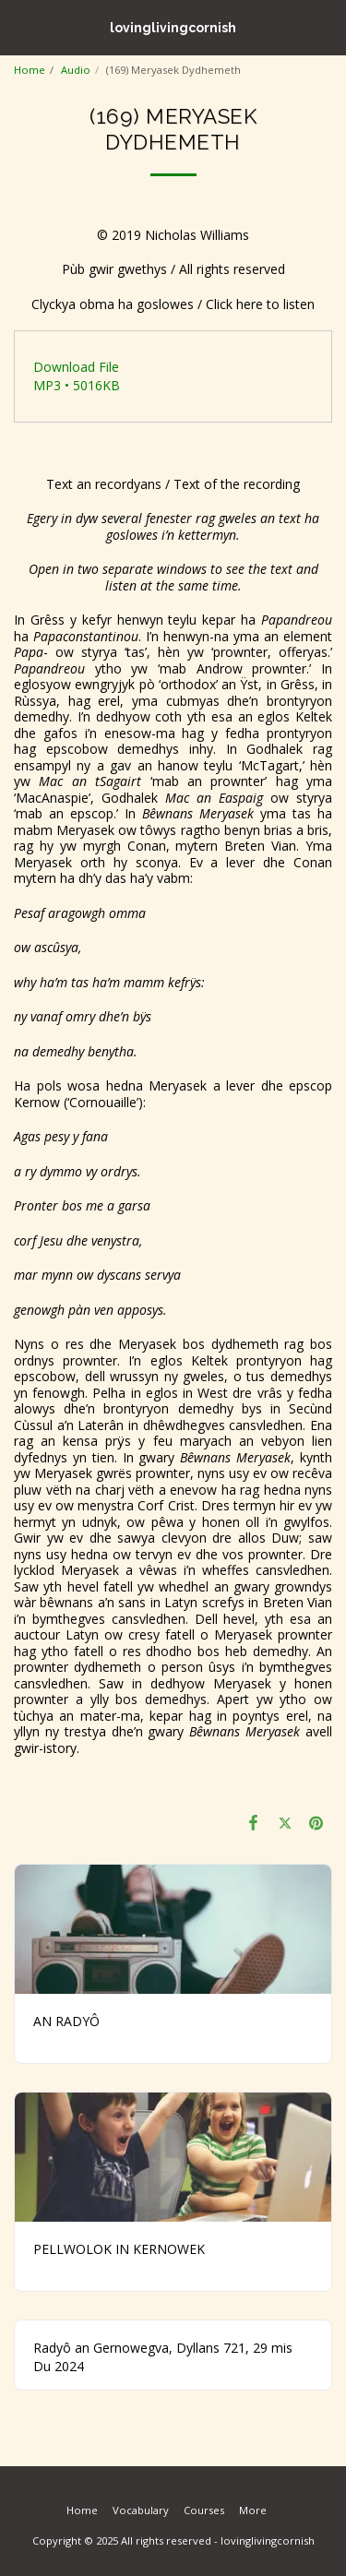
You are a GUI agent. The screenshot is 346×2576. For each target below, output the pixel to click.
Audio (75, 70)
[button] (20, 26)
